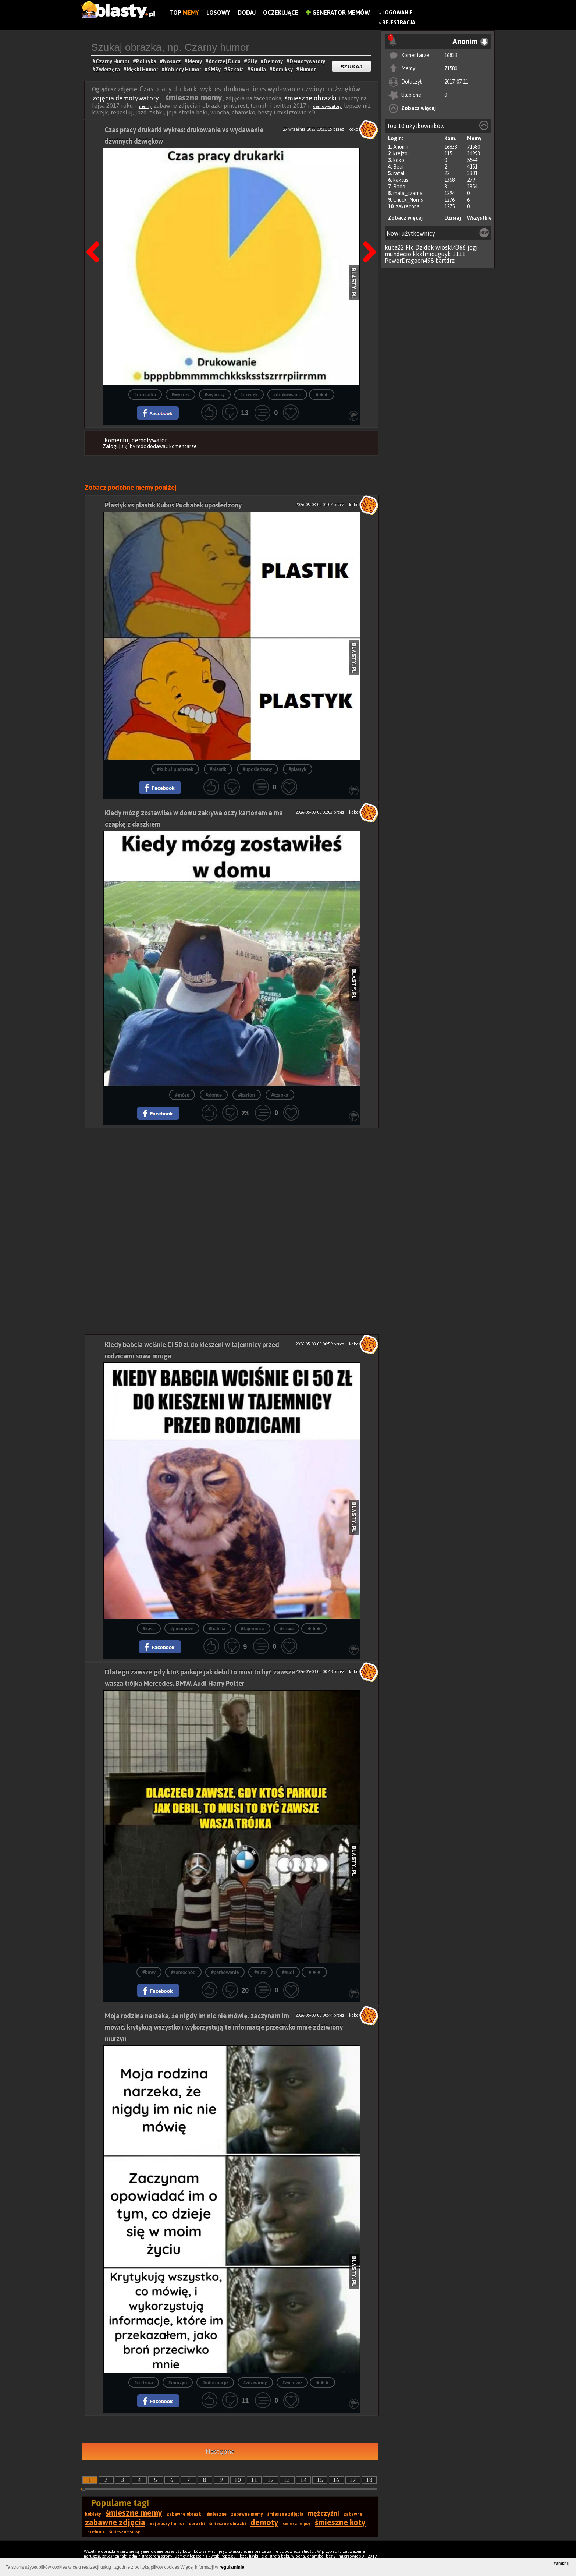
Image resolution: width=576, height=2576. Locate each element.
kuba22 (394, 247)
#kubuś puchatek (175, 769)
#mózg (182, 1095)
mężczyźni (323, 2513)
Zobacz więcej (418, 108)
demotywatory (327, 106)
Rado (399, 187)
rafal (399, 173)
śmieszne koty (340, 2522)
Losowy (218, 12)
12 (270, 2480)
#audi (288, 1972)
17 (352, 2480)
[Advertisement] (232, 1179)
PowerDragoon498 (409, 260)
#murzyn (177, 2382)
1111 (459, 254)
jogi (472, 247)
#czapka (279, 1095)
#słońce (214, 1095)
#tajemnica (252, 1628)
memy (145, 106)
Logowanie (397, 12)
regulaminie (232, 2567)
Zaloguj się (115, 446)
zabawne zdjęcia (115, 2522)
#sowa (287, 1628)
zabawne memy (247, 2514)
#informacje (215, 2382)
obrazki (197, 2523)
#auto (260, 1972)
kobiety (93, 2514)
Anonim (401, 147)
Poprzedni (96, 233)
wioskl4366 (450, 247)
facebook (95, 2531)
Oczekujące (280, 12)
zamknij (561, 2563)
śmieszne (217, 2514)
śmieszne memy (134, 2512)
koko (398, 160)
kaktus (400, 180)
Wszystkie (479, 218)
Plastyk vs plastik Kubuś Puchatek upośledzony (173, 505)
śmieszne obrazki (311, 98)
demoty (264, 2522)
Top (184, 12)
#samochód (183, 1972)
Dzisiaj (452, 218)
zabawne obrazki (185, 2514)
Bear (398, 167)
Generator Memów (338, 12)
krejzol (401, 153)
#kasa (149, 1628)
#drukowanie (287, 395)
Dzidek (424, 247)
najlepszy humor (167, 2523)
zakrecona (408, 206)
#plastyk (297, 769)
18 (369, 2480)
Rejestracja (398, 22)
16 (336, 2480)
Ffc (410, 247)
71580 (450, 68)
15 (320, 2480)
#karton (246, 1095)
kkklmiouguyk (432, 254)
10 (237, 2480)
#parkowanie (225, 1972)
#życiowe (292, 2382)
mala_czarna (408, 193)
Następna (367, 233)
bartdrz (445, 260)
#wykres (180, 395)
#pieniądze (181, 1628)
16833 (450, 55)
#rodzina (143, 2382)
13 (287, 2480)
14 (303, 2480)
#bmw (149, 1972)
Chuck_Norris (408, 200)
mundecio (398, 254)
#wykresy (215, 395)
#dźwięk (249, 395)
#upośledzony (257, 769)
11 (254, 2480)
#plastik (218, 769)
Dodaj (247, 12)
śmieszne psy (296, 2523)
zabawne (353, 2514)
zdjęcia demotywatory (126, 98)
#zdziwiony (255, 2382)
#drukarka (145, 395)
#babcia (217, 1628)
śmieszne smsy (124, 2531)
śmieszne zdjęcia (285, 2514)
